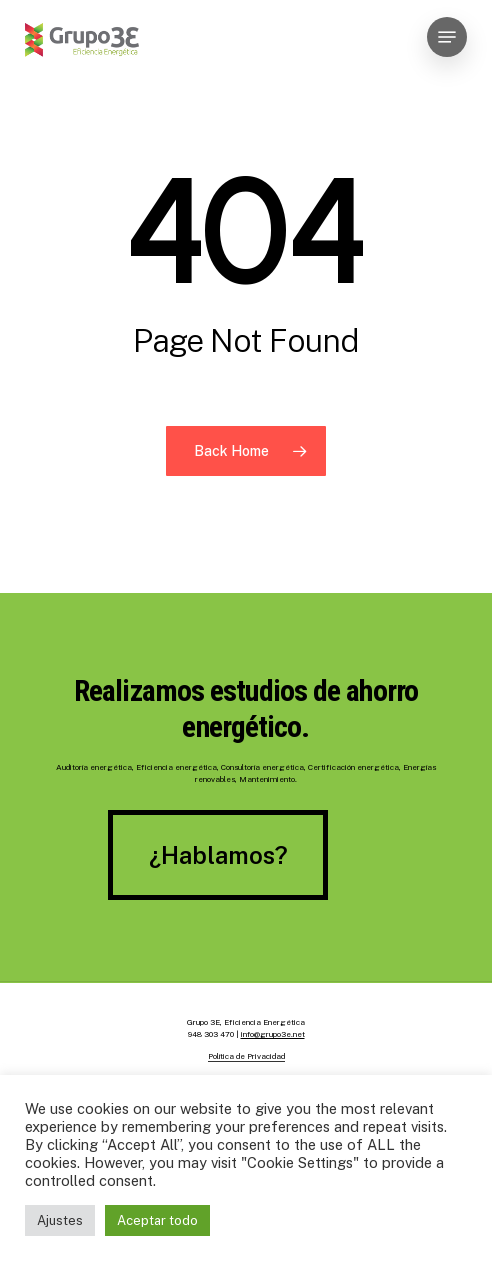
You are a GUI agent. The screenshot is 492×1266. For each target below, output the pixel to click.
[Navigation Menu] (447, 37)
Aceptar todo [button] (157, 1220)
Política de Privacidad (246, 1056)
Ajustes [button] (60, 1220)
